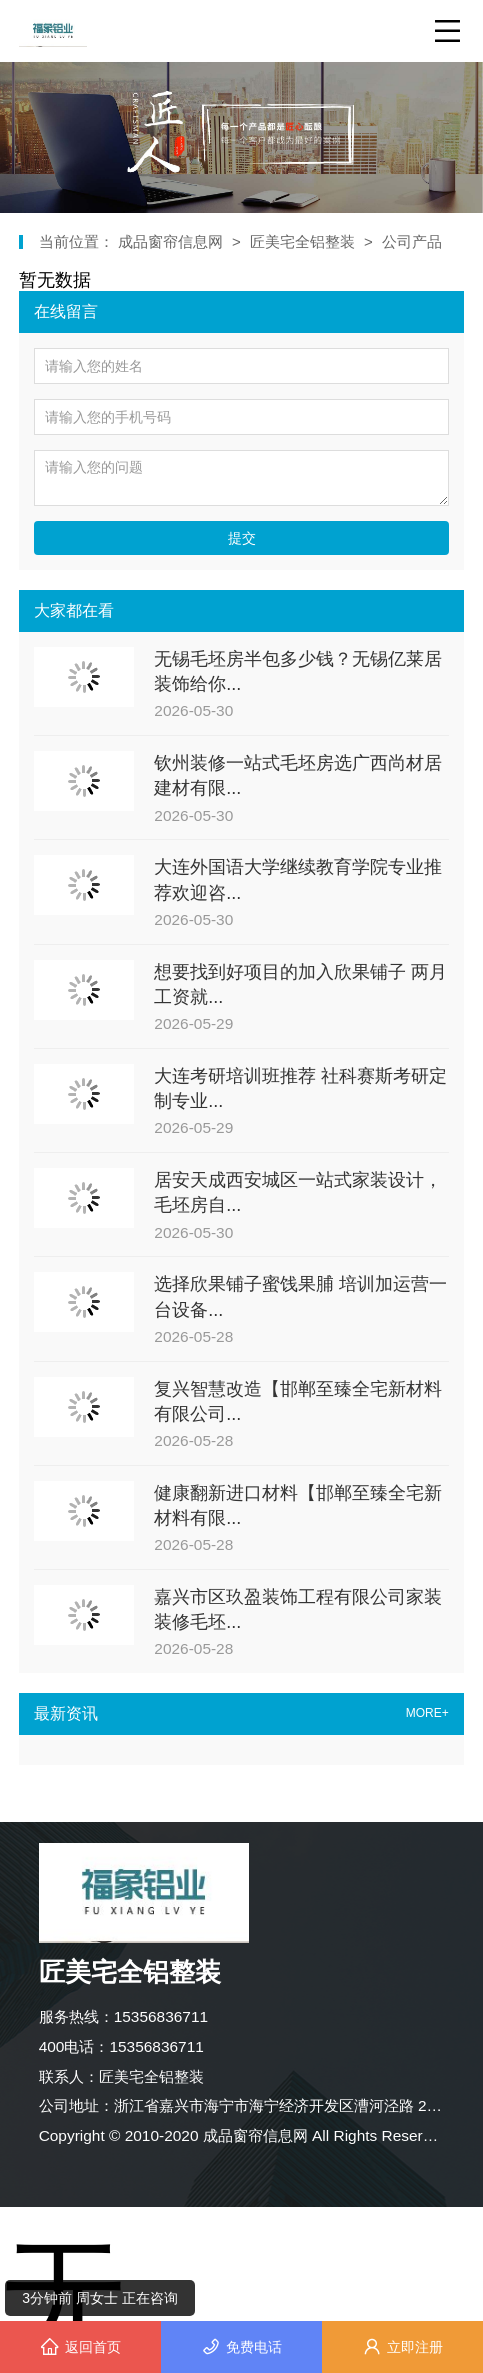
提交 (242, 538)
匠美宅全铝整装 (302, 241)
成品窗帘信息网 (172, 241)
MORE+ (427, 1713)
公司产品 (412, 241)
